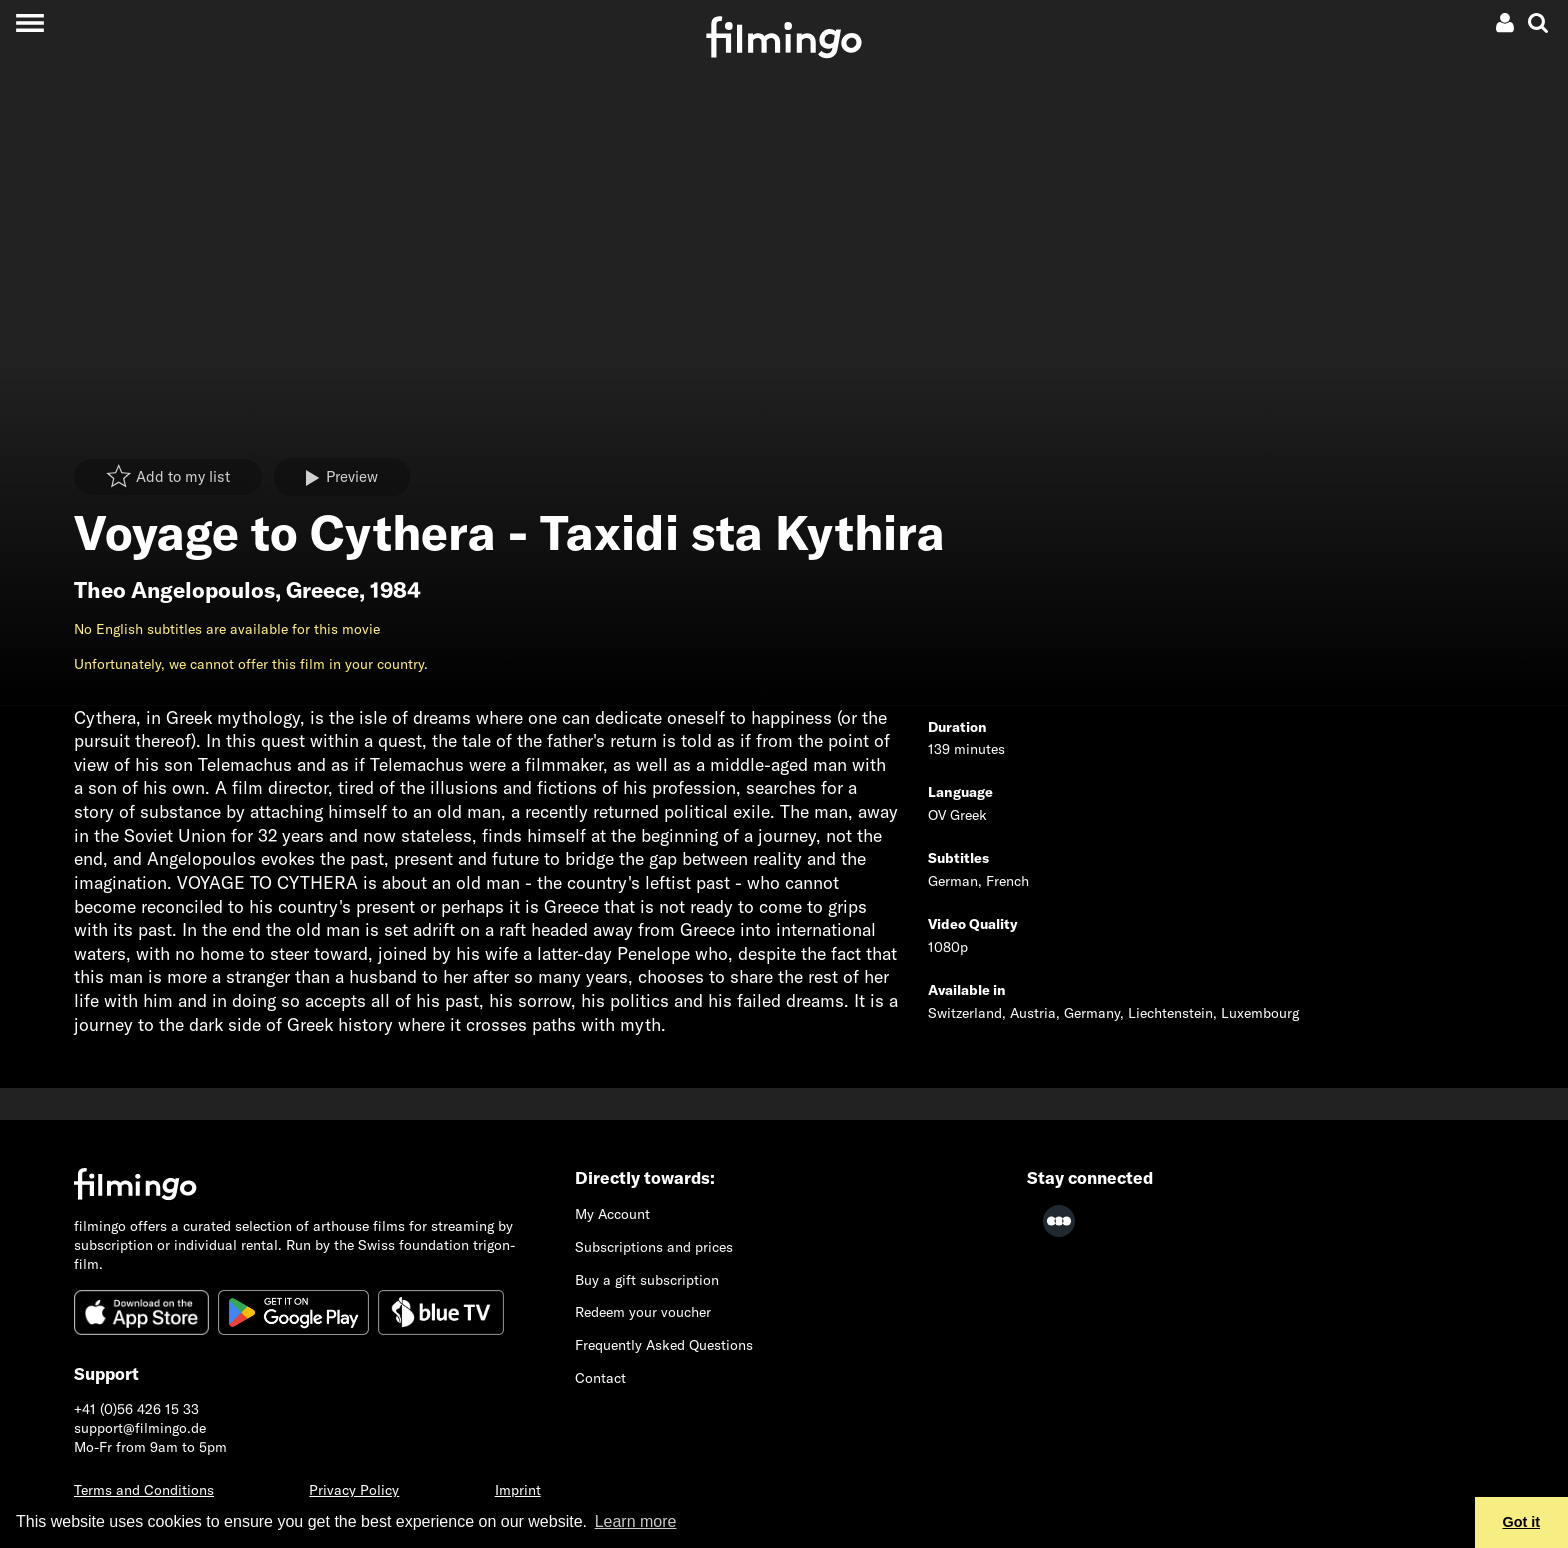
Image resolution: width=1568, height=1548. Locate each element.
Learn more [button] (636, 1521)
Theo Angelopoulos (174, 590)
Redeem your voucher (643, 1312)
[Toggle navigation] (29, 22)
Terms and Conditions (144, 1490)
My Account (612, 1214)
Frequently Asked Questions (664, 1345)
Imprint (518, 1490)
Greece (322, 590)
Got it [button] (1522, 1522)
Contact (600, 1378)
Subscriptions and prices (654, 1247)
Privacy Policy (354, 1490)
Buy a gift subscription (647, 1280)
